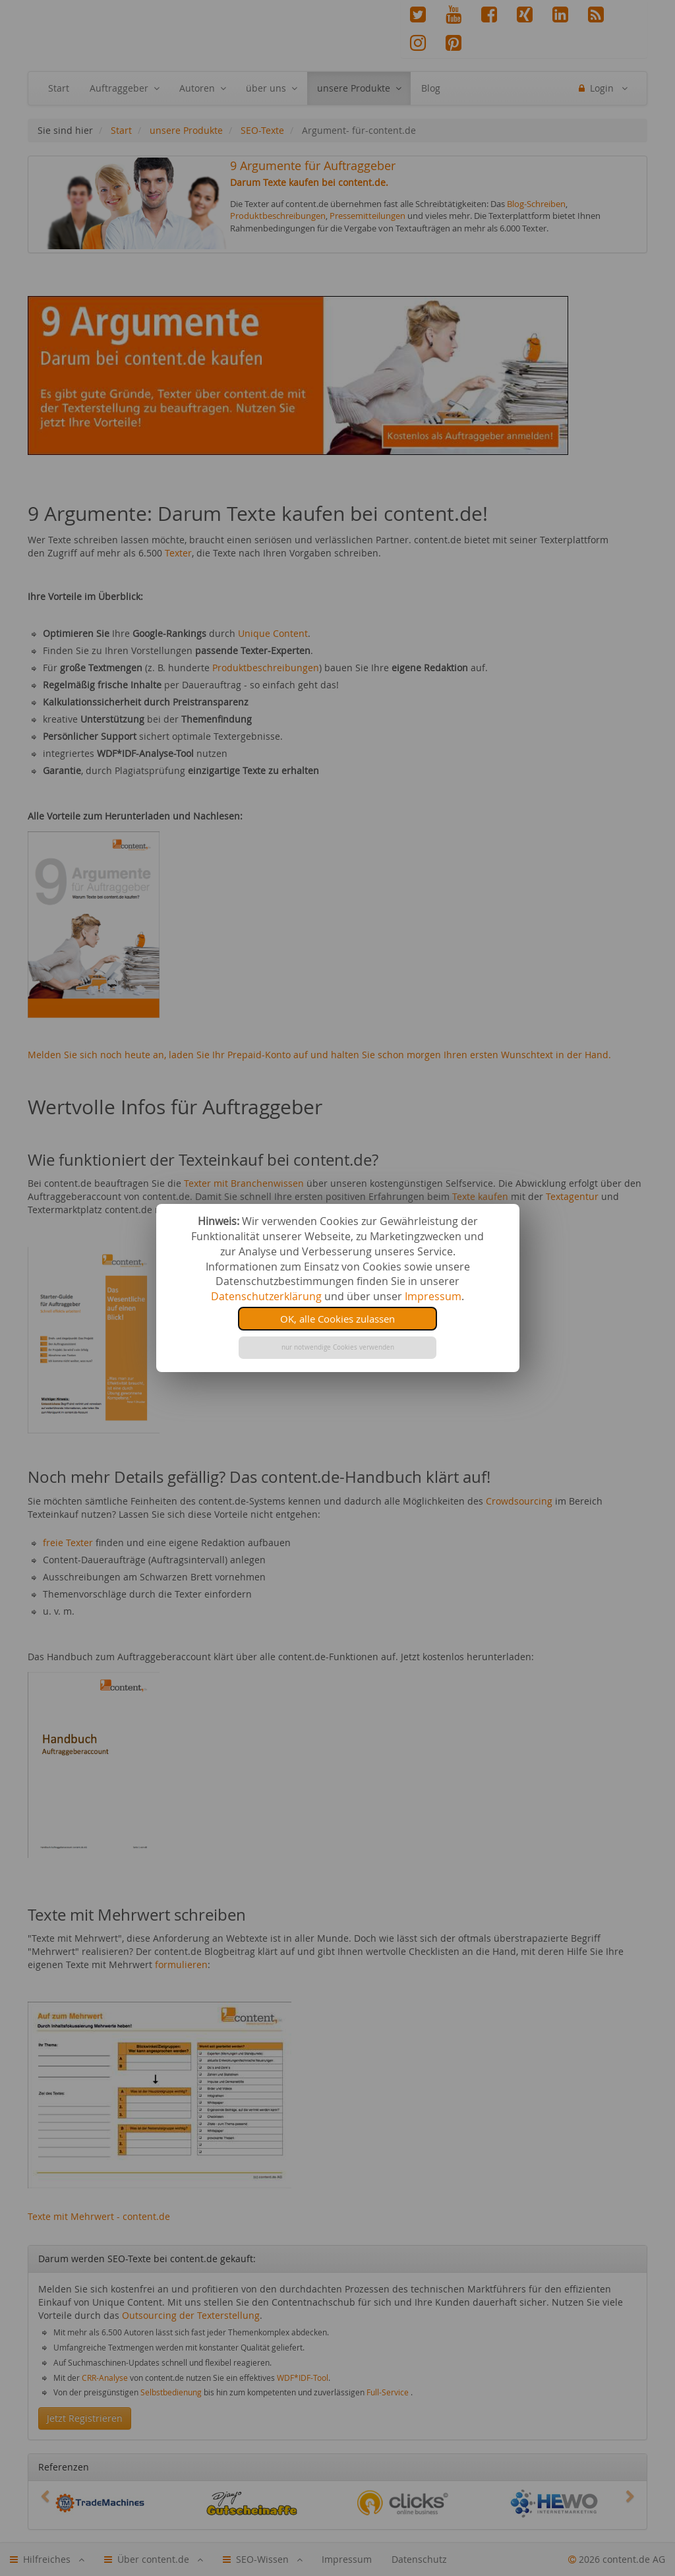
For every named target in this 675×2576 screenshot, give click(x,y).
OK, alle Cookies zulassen (337, 1318)
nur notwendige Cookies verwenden (337, 1347)
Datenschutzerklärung (266, 1296)
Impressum (433, 1296)
